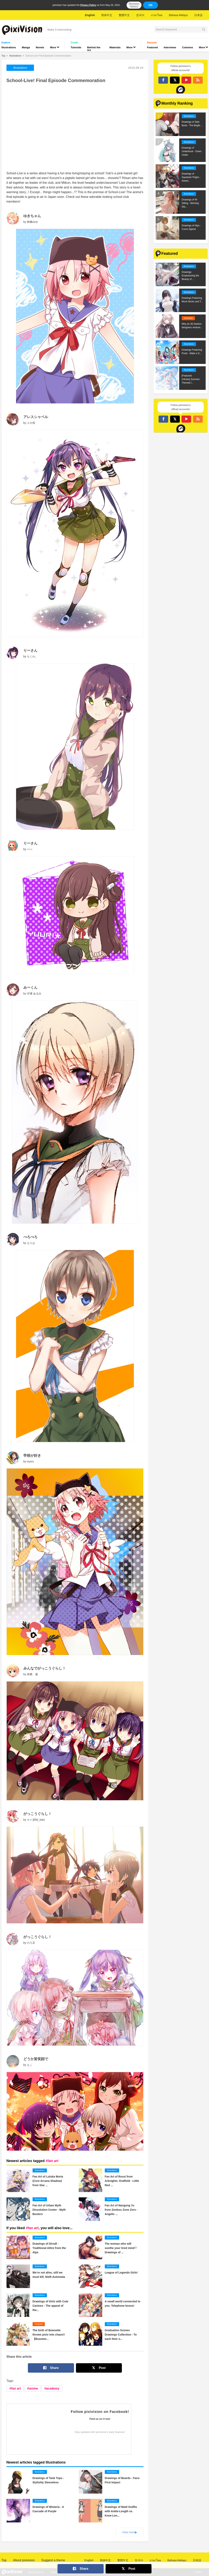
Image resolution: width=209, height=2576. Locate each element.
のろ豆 (31, 1942)
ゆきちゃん (32, 216)
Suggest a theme (53, 2560)
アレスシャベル (35, 417)
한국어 (140, 15)
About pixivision (24, 2560)
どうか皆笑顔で (35, 2059)
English (90, 15)
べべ (29, 849)
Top (3, 55)
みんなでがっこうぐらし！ (44, 1668)
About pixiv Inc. (36, 2572)
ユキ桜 (31, 422)
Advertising (93, 2572)
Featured (152, 47)
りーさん (30, 650)
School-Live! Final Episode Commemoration (48, 55)
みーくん (30, 988)
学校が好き (32, 1456)
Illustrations (15, 55)
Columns (187, 47)
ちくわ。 (32, 656)
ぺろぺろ (30, 1237)
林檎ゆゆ (32, 221)
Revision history (134, 5)
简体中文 (106, 15)
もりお (31, 1243)
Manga (26, 47)
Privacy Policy (88, 5)
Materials (115, 47)
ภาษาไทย (156, 15)
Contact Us (76, 2572)
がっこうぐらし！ (37, 1814)
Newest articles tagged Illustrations (36, 2462)
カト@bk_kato (36, 1819)
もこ (29, 2064)
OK (151, 5)
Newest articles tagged (32, 2161)
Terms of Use (57, 2572)
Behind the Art (93, 49)
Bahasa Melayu (178, 15)
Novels (40, 47)
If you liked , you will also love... (39, 2228)
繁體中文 (124, 15)
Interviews (170, 47)
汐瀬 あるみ (34, 993)
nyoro (30, 1461)
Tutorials (76, 47)
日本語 (198, 15)
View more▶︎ (129, 2532)
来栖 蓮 (32, 1674)
